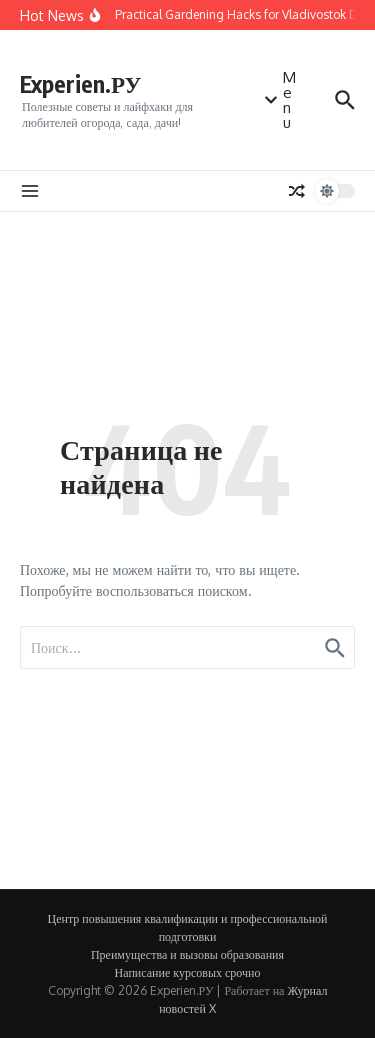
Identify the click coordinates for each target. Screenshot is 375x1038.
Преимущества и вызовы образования (187, 954)
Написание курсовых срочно (188, 972)
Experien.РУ (80, 83)
